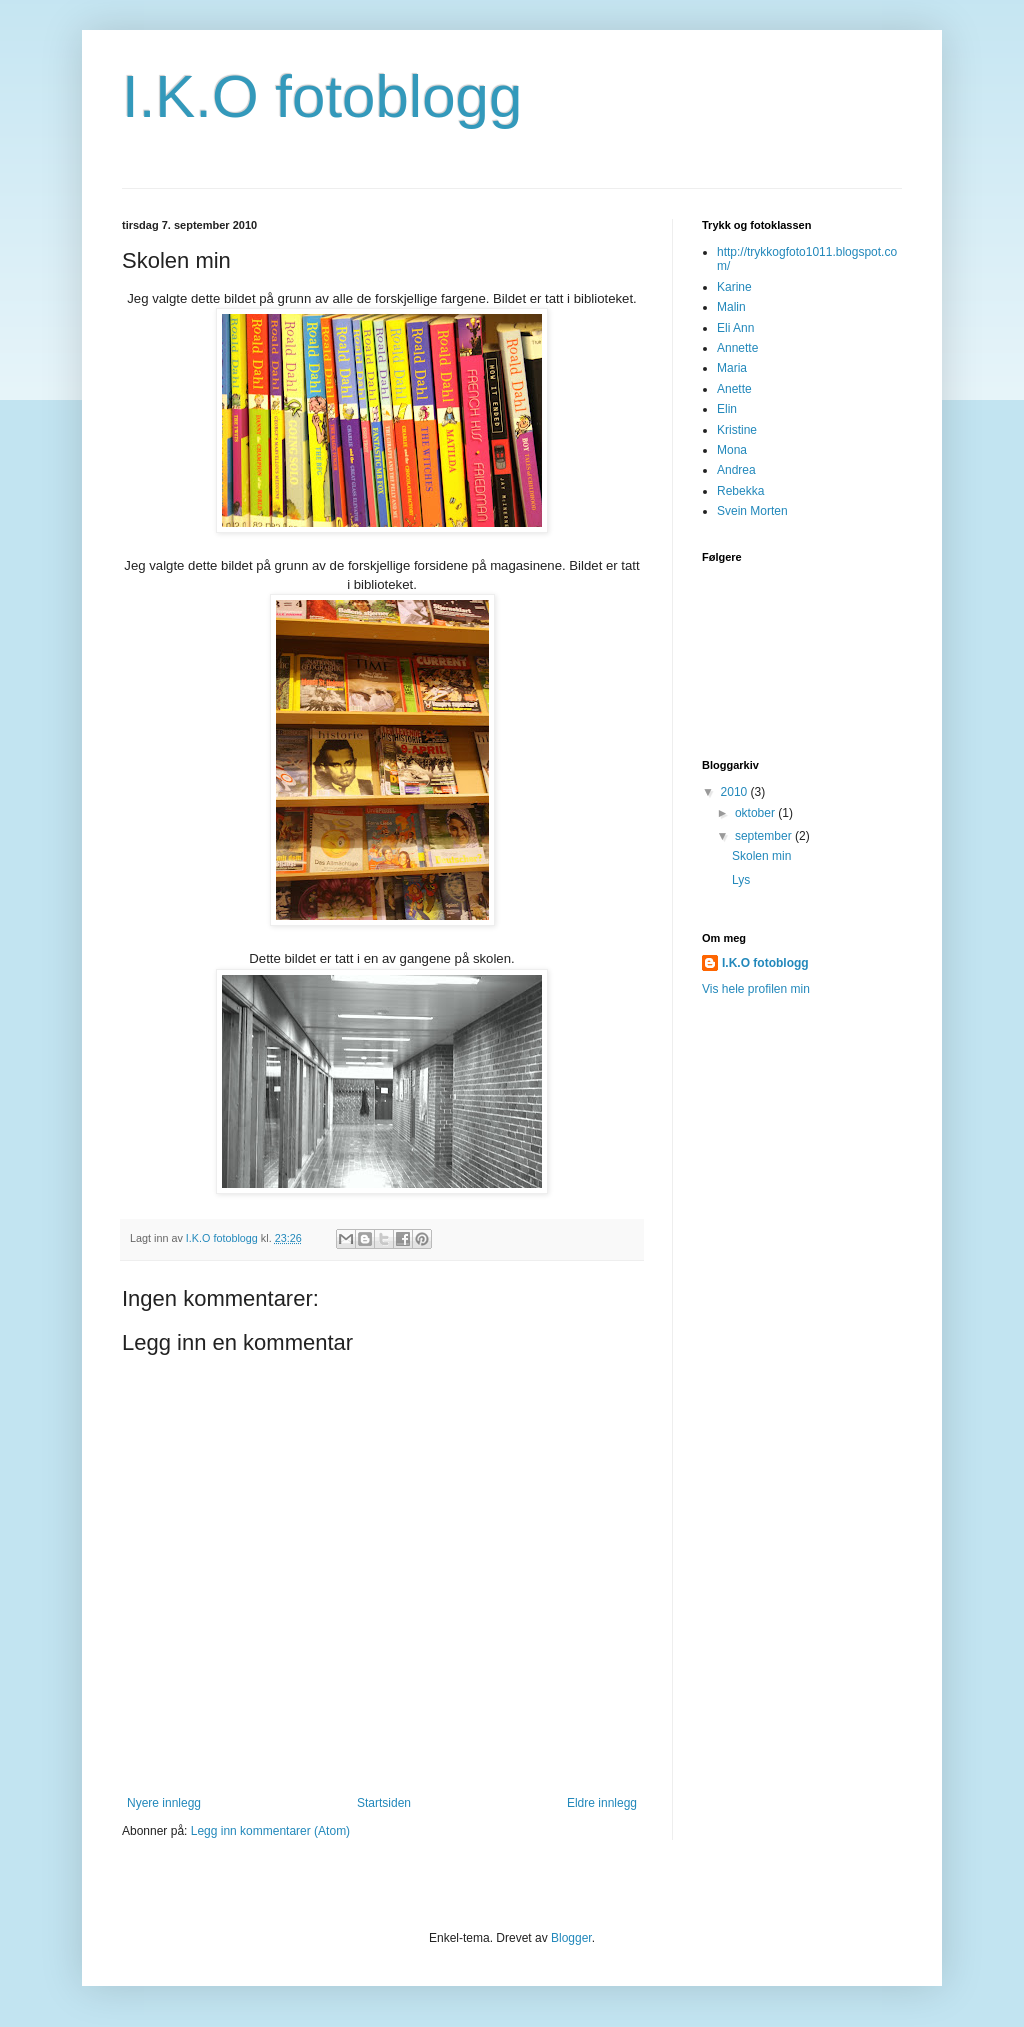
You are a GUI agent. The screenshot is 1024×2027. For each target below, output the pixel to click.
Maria (732, 368)
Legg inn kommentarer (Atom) (270, 1831)
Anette (734, 389)
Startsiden (384, 1803)
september (765, 836)
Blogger (571, 1938)
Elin (727, 409)
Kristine (737, 430)
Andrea (736, 470)
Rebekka (740, 491)
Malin (731, 307)
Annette (737, 348)
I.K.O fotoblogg (322, 96)
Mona (732, 450)
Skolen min (761, 856)
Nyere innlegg (164, 1803)
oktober (756, 813)
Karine (734, 287)
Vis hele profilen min (756, 989)
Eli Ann (735, 328)
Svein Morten (752, 511)
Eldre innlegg (602, 1803)
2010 (736, 792)
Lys (741, 880)
